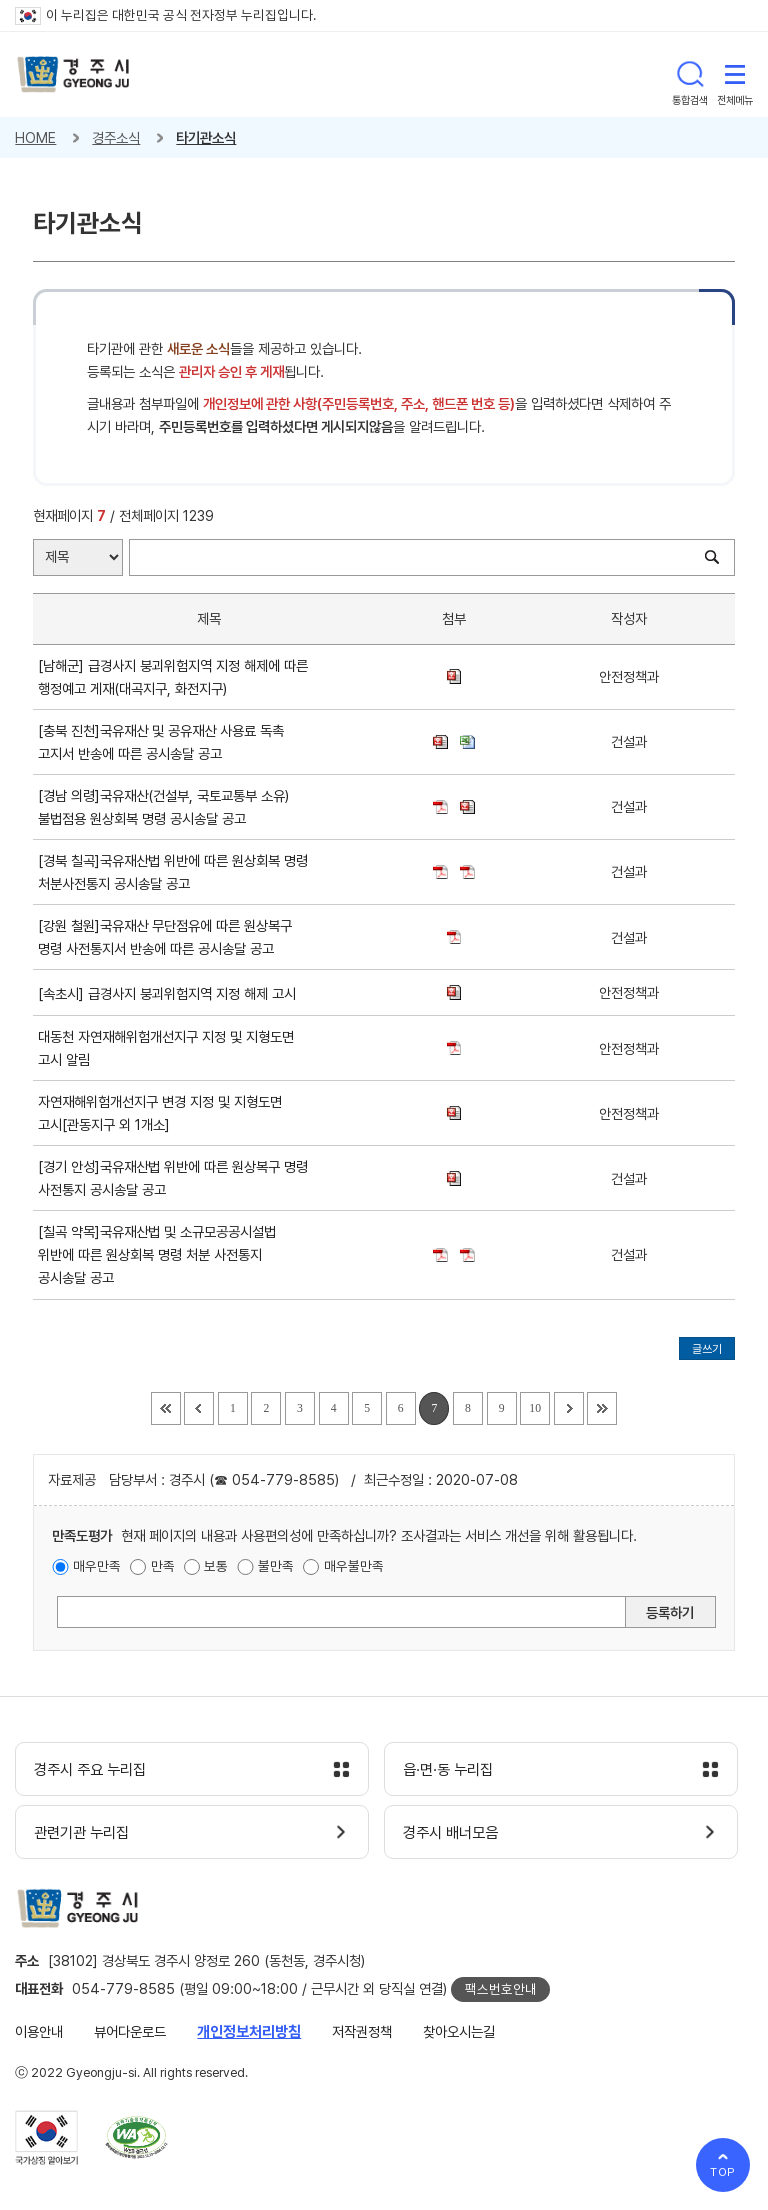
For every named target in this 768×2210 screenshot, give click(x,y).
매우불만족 (354, 1566)
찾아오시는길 (459, 2031)
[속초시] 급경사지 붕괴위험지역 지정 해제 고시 (171, 993)
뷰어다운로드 (130, 2031)
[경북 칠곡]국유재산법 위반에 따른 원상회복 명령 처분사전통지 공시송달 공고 (173, 872)
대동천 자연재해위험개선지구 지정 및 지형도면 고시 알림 (166, 1048)
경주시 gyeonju (73, 74)
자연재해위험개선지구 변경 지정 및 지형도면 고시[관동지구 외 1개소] (160, 1113)
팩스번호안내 (501, 1989)
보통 (216, 1566)
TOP (723, 2172)
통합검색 (690, 74)
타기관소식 (206, 137)
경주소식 (116, 137)
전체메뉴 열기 (735, 74)
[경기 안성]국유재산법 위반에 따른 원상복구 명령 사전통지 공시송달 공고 (173, 1178)
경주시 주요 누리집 (90, 1770)
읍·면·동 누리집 (448, 1770)
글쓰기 (707, 1349)
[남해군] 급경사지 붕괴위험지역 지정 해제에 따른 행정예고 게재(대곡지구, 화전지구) (173, 677)
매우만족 (97, 1566)
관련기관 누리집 (81, 1833)
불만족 (276, 1566)
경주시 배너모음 (450, 1833)
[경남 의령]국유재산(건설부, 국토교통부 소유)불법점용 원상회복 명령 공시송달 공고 (163, 807)
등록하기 (670, 1612)
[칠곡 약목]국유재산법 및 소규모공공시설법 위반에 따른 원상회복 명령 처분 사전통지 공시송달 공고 (157, 1254)
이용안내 (39, 2031)
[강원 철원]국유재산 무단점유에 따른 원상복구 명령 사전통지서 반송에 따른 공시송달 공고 (165, 937)
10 (535, 1408)
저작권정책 (362, 2031)
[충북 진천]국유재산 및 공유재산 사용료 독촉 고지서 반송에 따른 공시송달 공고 (161, 742)
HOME (35, 137)
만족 (163, 1566)
